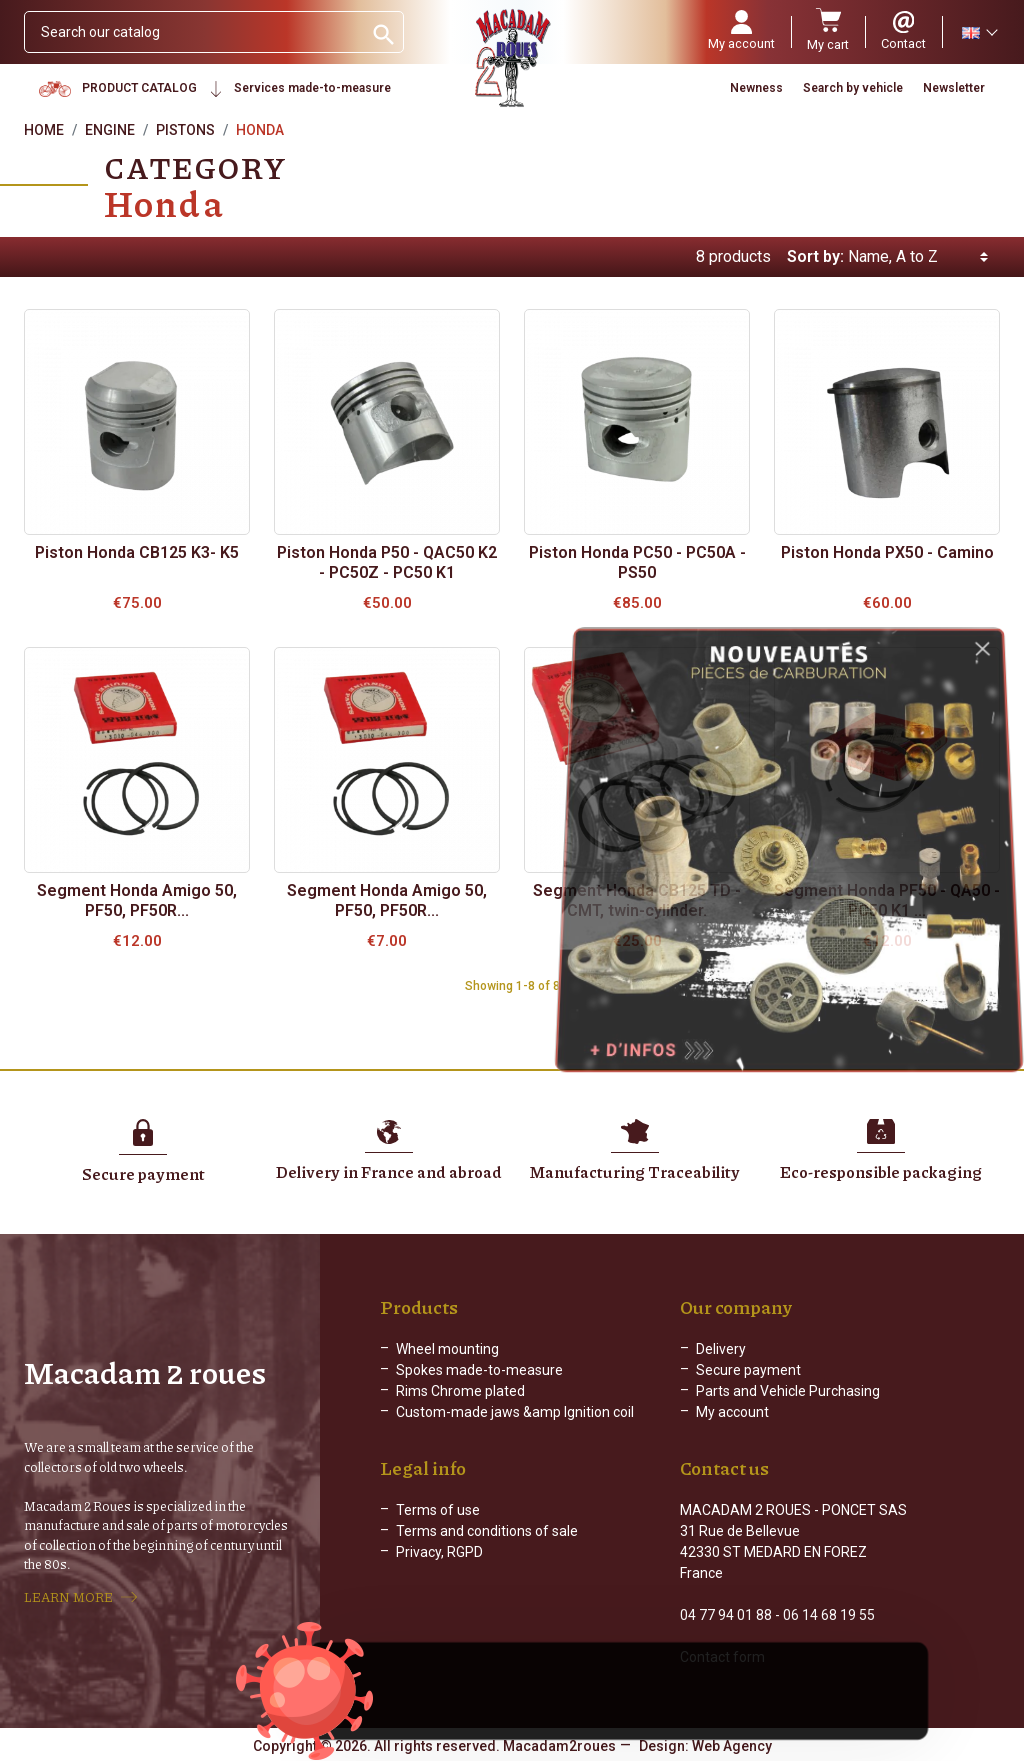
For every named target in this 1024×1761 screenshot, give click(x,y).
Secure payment (748, 1370)
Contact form (722, 1657)
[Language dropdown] (979, 32)
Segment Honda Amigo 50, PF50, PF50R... (137, 900)
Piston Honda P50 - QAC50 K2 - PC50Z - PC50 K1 (387, 562)
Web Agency (732, 1746)
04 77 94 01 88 (726, 1615)
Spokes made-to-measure (479, 1370)
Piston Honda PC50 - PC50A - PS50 (637, 562)
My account (732, 1412)
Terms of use (438, 1510)
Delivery (721, 1349)
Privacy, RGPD (439, 1552)
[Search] (193, 32)
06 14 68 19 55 (829, 1615)
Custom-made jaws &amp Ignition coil (515, 1412)
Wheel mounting (447, 1349)
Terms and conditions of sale (487, 1531)
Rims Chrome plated (460, 1391)
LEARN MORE (68, 1597)
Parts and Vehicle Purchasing (788, 1391)
